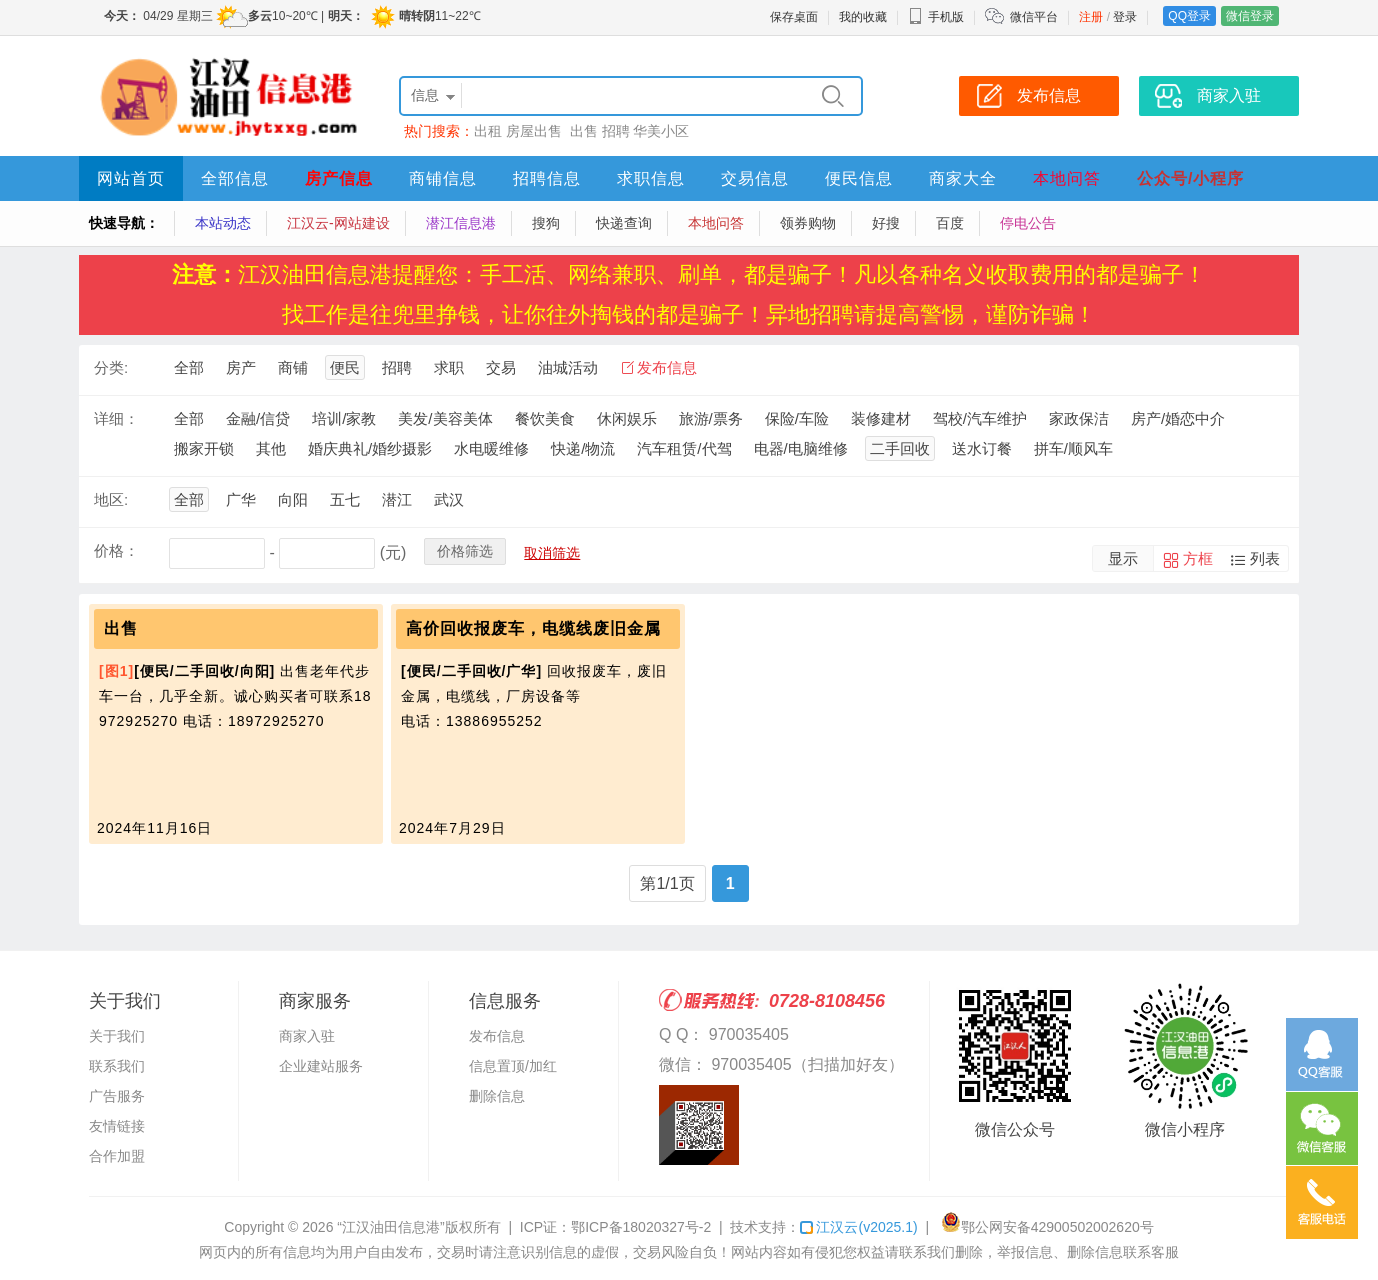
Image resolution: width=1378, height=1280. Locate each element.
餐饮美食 (545, 418)
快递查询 (624, 223)
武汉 (449, 499)
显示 (1123, 558)
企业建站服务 (321, 1066)
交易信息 (755, 178)
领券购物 (808, 223)
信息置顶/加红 (513, 1066)
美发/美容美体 (445, 418)
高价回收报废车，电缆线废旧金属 (533, 628)
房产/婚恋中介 (1178, 418)
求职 (449, 367)
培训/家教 (344, 418)
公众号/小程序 (1190, 178)
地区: (111, 499)
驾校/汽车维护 (980, 418)
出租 (488, 131)
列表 (1265, 558)
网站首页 (131, 178)
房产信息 (339, 178)
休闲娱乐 (627, 418)
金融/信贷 (258, 418)
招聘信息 (547, 178)
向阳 (293, 499)
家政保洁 (1079, 418)
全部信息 (235, 178)
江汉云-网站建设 (338, 223)
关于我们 (117, 1036)
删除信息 (497, 1096)
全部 (189, 367)
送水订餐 (982, 448)
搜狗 (546, 223)
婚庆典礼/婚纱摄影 (370, 448)
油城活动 (568, 367)
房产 (241, 367)
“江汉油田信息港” (390, 1227)
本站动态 (223, 223)
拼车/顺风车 (1073, 448)
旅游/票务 (711, 418)
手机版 (936, 17)
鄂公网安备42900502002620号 (1047, 1227)
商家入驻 (307, 1036)
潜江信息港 (461, 223)
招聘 (616, 131)
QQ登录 (1189, 16)
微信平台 (1034, 17)
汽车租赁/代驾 (684, 448)
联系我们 (117, 1066)
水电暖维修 (491, 448)
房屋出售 (536, 131)
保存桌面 (794, 17)
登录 (1125, 17)
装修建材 (881, 418)
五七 (345, 499)
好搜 (886, 223)
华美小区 (661, 131)
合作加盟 (117, 1156)
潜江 (397, 499)
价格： (116, 550)
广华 (241, 499)
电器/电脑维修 (801, 448)
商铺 (293, 367)
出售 (584, 131)
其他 (271, 448)
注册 (1091, 17)
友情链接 (117, 1126)
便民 (345, 367)
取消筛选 (552, 553)
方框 (1198, 558)
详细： (116, 418)
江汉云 (858, 1227)
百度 (950, 223)
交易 (501, 367)
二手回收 (900, 448)
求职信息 (651, 178)
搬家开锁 (204, 448)
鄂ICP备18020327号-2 (641, 1227)
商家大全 (963, 178)
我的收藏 (863, 17)
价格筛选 (465, 551)
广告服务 (117, 1096)
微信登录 (1250, 16)
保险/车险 (797, 418)
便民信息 (859, 178)
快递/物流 (583, 448)
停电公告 (1028, 223)
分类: (111, 367)
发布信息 (667, 367)
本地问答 (1067, 178)
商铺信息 (443, 178)
